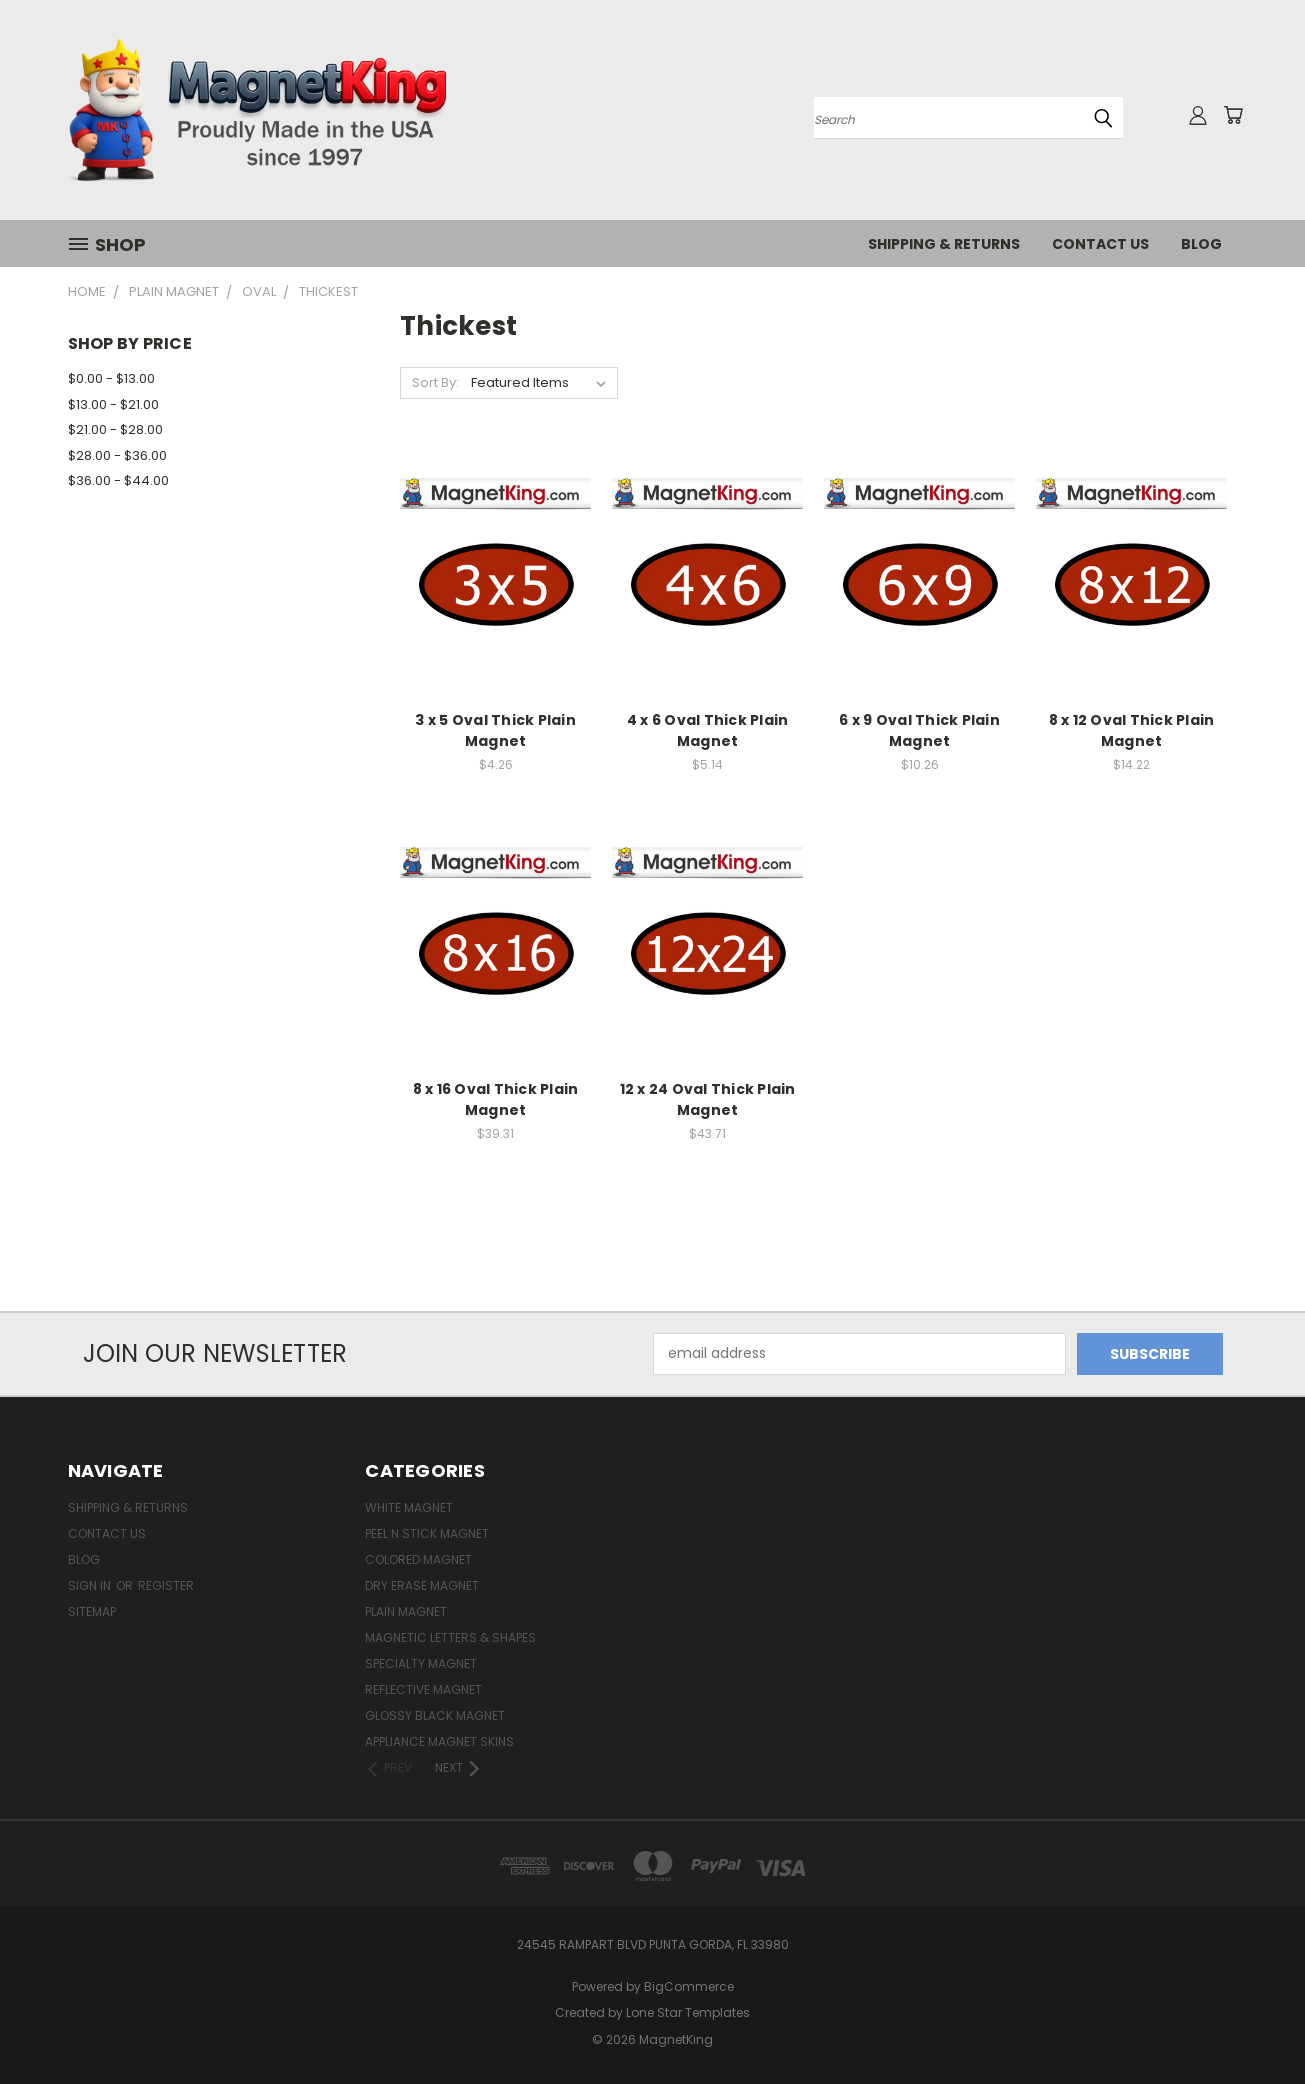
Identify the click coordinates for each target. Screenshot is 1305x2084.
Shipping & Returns (944, 244)
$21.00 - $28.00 (115, 429)
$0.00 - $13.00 (111, 378)
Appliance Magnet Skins (439, 1741)
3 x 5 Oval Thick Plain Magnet (495, 730)
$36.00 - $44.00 (118, 480)
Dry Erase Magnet (422, 1585)
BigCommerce (689, 1986)
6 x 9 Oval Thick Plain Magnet (919, 730)
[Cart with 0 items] (1233, 115)
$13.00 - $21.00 (113, 404)
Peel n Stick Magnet (427, 1533)
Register (166, 1585)
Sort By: (435, 382)
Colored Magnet (418, 1559)
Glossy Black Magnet (435, 1715)
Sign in (91, 1585)
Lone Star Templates (688, 2012)
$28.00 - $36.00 (117, 455)
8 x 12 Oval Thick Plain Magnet (1132, 730)
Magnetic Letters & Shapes (450, 1637)
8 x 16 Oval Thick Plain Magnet (496, 1099)
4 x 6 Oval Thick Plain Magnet (708, 730)
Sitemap (92, 1611)
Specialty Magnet (421, 1663)
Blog (1201, 244)
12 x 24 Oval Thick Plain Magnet (708, 1099)
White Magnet (409, 1507)
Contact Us (1100, 244)
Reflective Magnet (423, 1689)
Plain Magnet (406, 1611)
